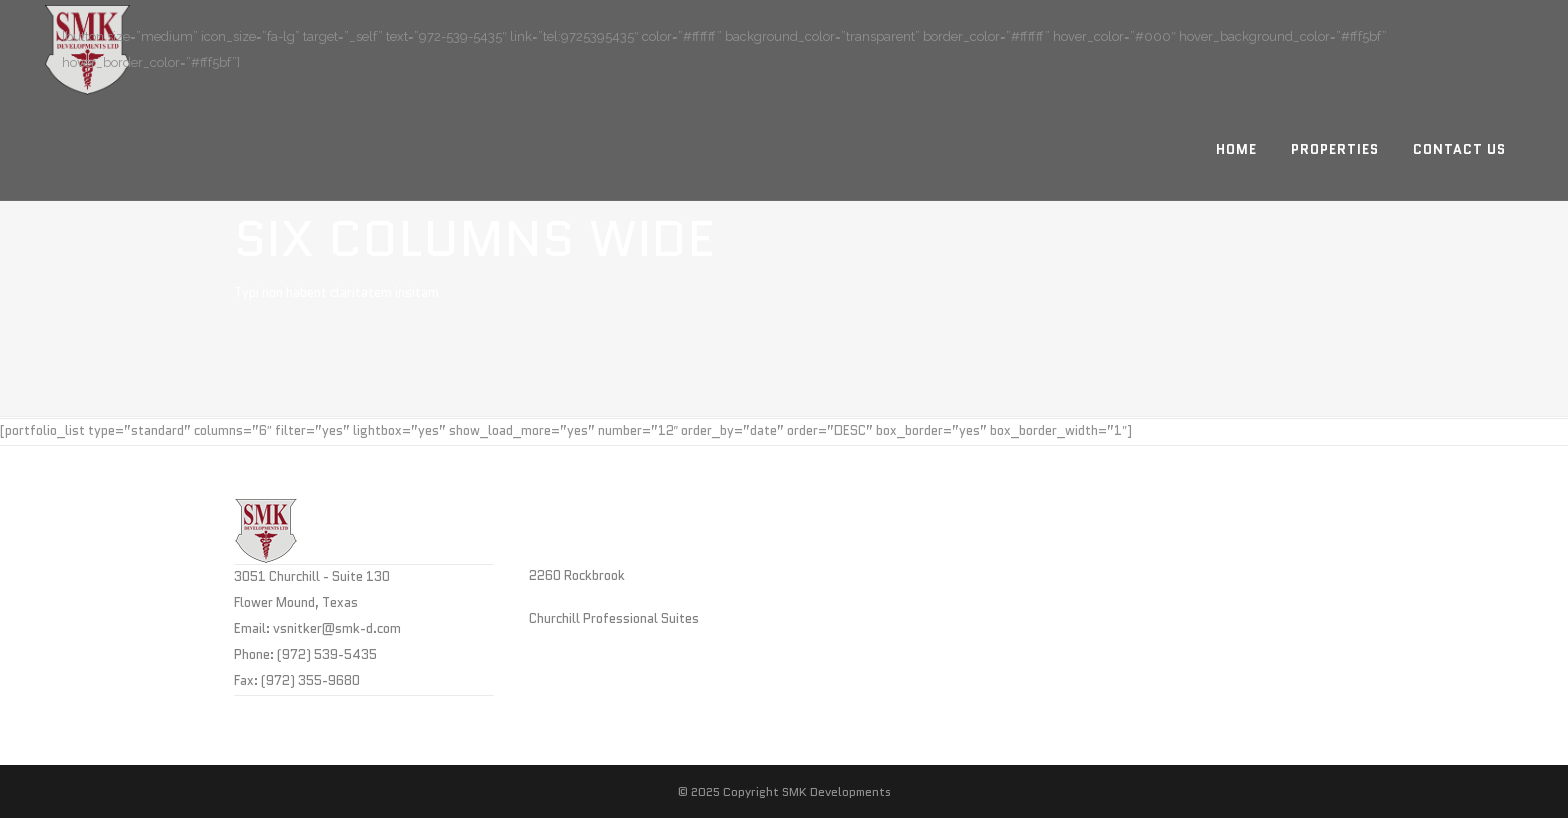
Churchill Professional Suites (614, 618)
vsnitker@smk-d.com (337, 628)
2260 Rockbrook (577, 575)
